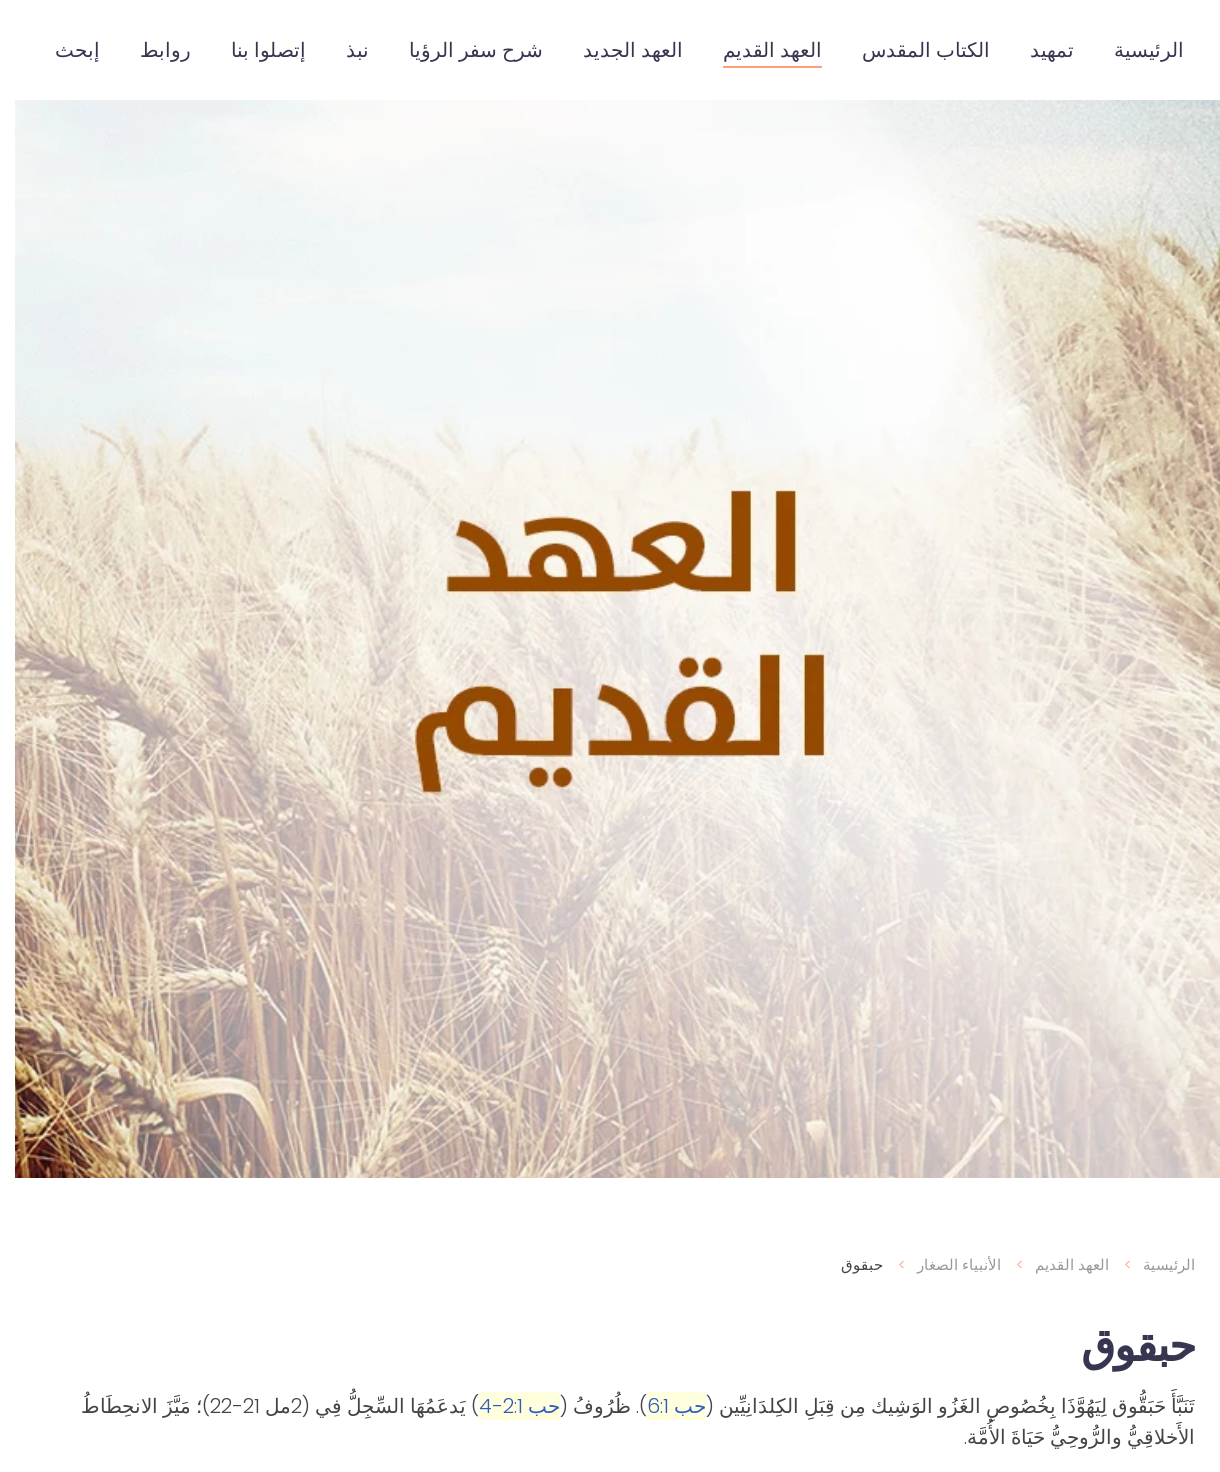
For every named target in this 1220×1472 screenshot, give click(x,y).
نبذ (342, 50)
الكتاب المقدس (911, 50)
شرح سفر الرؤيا (461, 50)
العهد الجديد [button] (618, 50)
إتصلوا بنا (253, 50)
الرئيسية (1134, 50)
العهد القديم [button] (757, 50)
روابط (150, 50)
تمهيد (1037, 50)
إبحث (62, 50)
